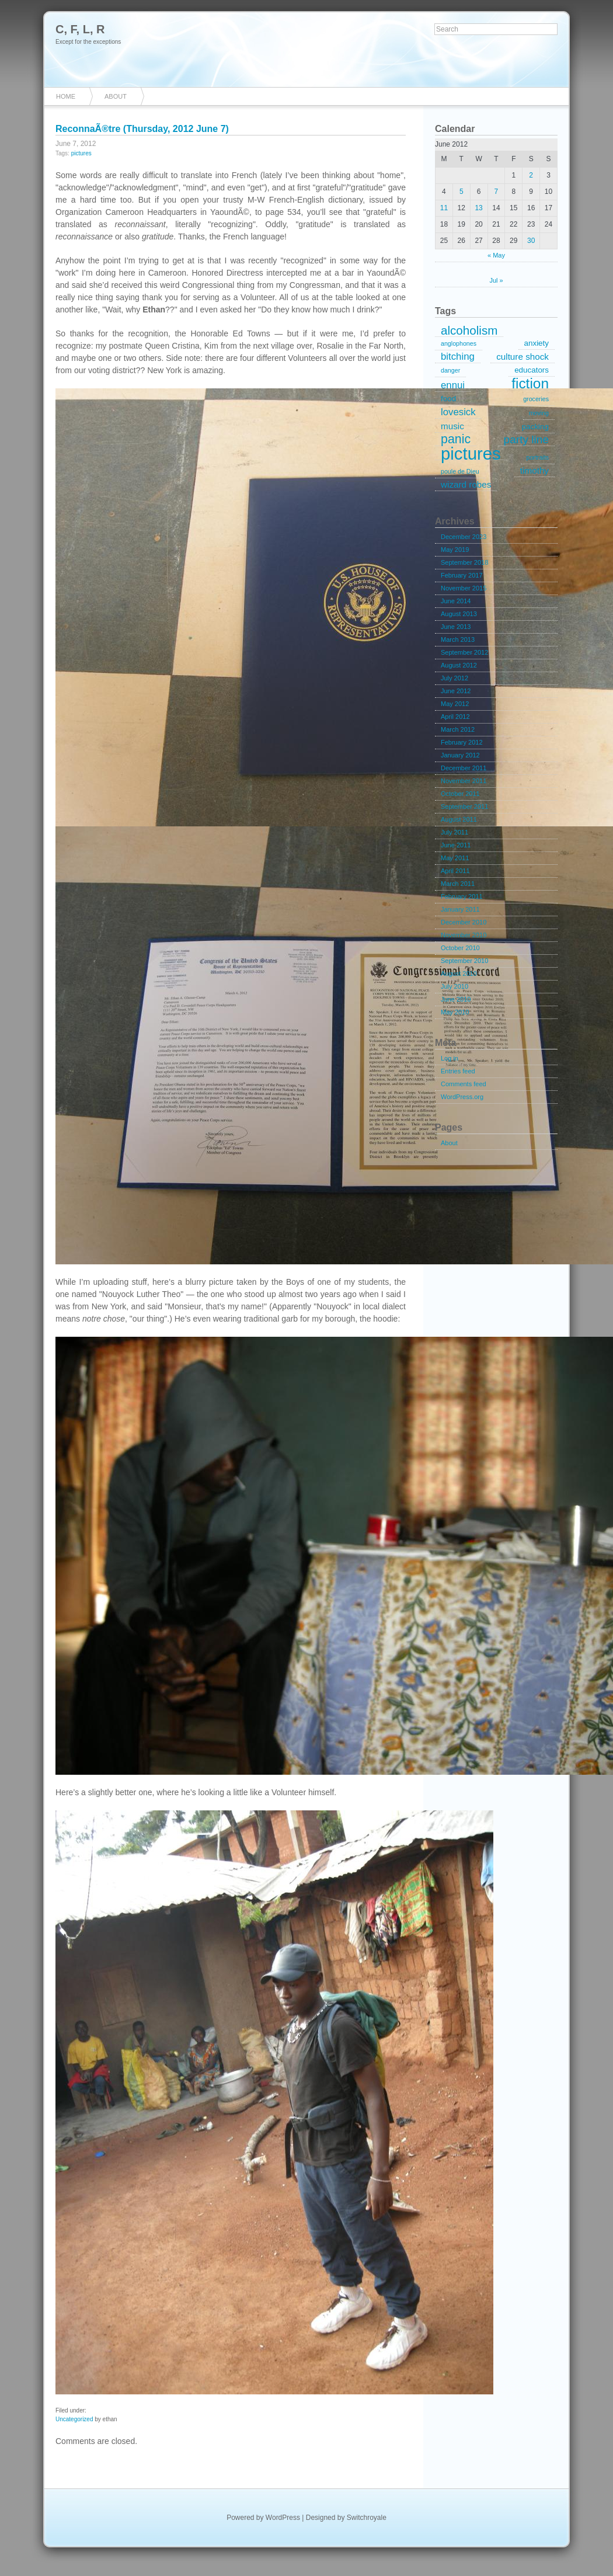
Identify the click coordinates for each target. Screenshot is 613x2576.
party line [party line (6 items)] (526, 439)
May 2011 (455, 857)
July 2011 (454, 832)
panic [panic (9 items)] (456, 439)
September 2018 (464, 562)
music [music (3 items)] (452, 426)
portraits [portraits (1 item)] (538, 457)
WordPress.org (462, 1096)
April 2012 (455, 716)
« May (496, 255)
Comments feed (463, 1083)
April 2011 (455, 870)
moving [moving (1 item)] (539, 412)
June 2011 (456, 845)
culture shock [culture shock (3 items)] (522, 356)
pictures (81, 153)
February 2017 (462, 575)
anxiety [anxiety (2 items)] (536, 343)
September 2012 (464, 652)
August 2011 (459, 819)
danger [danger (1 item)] (450, 370)
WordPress (283, 2518)
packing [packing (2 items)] (535, 426)
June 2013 (456, 626)
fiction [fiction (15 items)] (530, 383)
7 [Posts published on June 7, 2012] (496, 191)
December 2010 (463, 922)
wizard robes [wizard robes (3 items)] (466, 484)
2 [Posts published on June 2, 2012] (531, 175)
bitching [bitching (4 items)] (458, 356)
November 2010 (463, 934)
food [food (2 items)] (448, 398)
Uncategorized (74, 2419)
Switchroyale (366, 2518)
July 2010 (454, 986)
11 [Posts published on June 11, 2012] (444, 208)
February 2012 (462, 742)
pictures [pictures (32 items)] (471, 453)
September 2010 (464, 960)
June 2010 (456, 999)
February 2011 (462, 896)
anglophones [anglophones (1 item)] (458, 343)
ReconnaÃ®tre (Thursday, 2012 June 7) (142, 129)
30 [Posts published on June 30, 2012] (531, 241)
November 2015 (463, 588)
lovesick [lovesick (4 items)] (458, 412)
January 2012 (460, 755)
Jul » (496, 280)
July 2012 (454, 678)
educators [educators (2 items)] (531, 370)
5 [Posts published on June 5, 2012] (461, 191)
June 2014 (456, 600)
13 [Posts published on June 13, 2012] (478, 208)
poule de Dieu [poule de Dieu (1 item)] (460, 471)
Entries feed (458, 1071)
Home (65, 96)
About (116, 96)
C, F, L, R (80, 29)
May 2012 (455, 703)
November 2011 (463, 780)
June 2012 (456, 690)
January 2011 (460, 909)
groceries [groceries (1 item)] (536, 398)
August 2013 (459, 613)
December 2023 (463, 536)
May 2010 (455, 1012)
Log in (449, 1058)
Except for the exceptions (88, 42)
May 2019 (455, 549)
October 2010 (460, 947)
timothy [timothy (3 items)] (534, 470)
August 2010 (459, 973)
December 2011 (463, 767)
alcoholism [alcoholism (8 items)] (469, 330)
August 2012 (459, 665)
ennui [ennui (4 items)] (453, 385)
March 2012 (458, 729)
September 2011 (464, 806)
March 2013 (458, 639)
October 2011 (460, 793)
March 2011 (458, 883)
